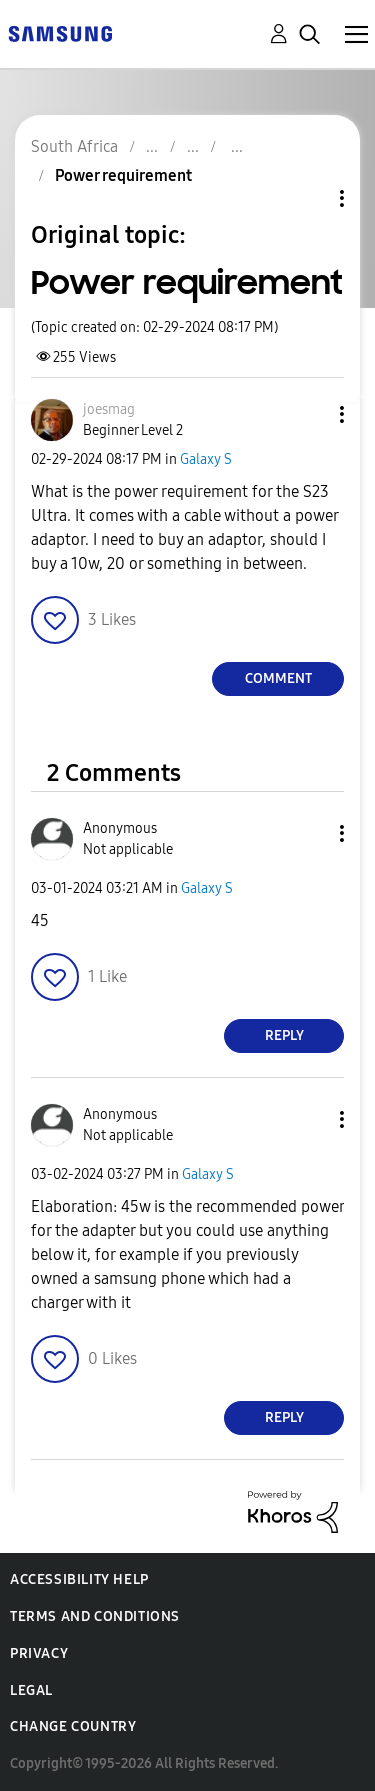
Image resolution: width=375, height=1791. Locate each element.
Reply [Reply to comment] (284, 1035)
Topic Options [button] (308, 198)
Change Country (73, 1726)
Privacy (39, 1653)
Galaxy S (206, 459)
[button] (309, 414)
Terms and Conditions (95, 1616)
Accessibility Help (79, 1579)
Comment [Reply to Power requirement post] (278, 678)
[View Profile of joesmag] (109, 409)
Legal (31, 1690)
